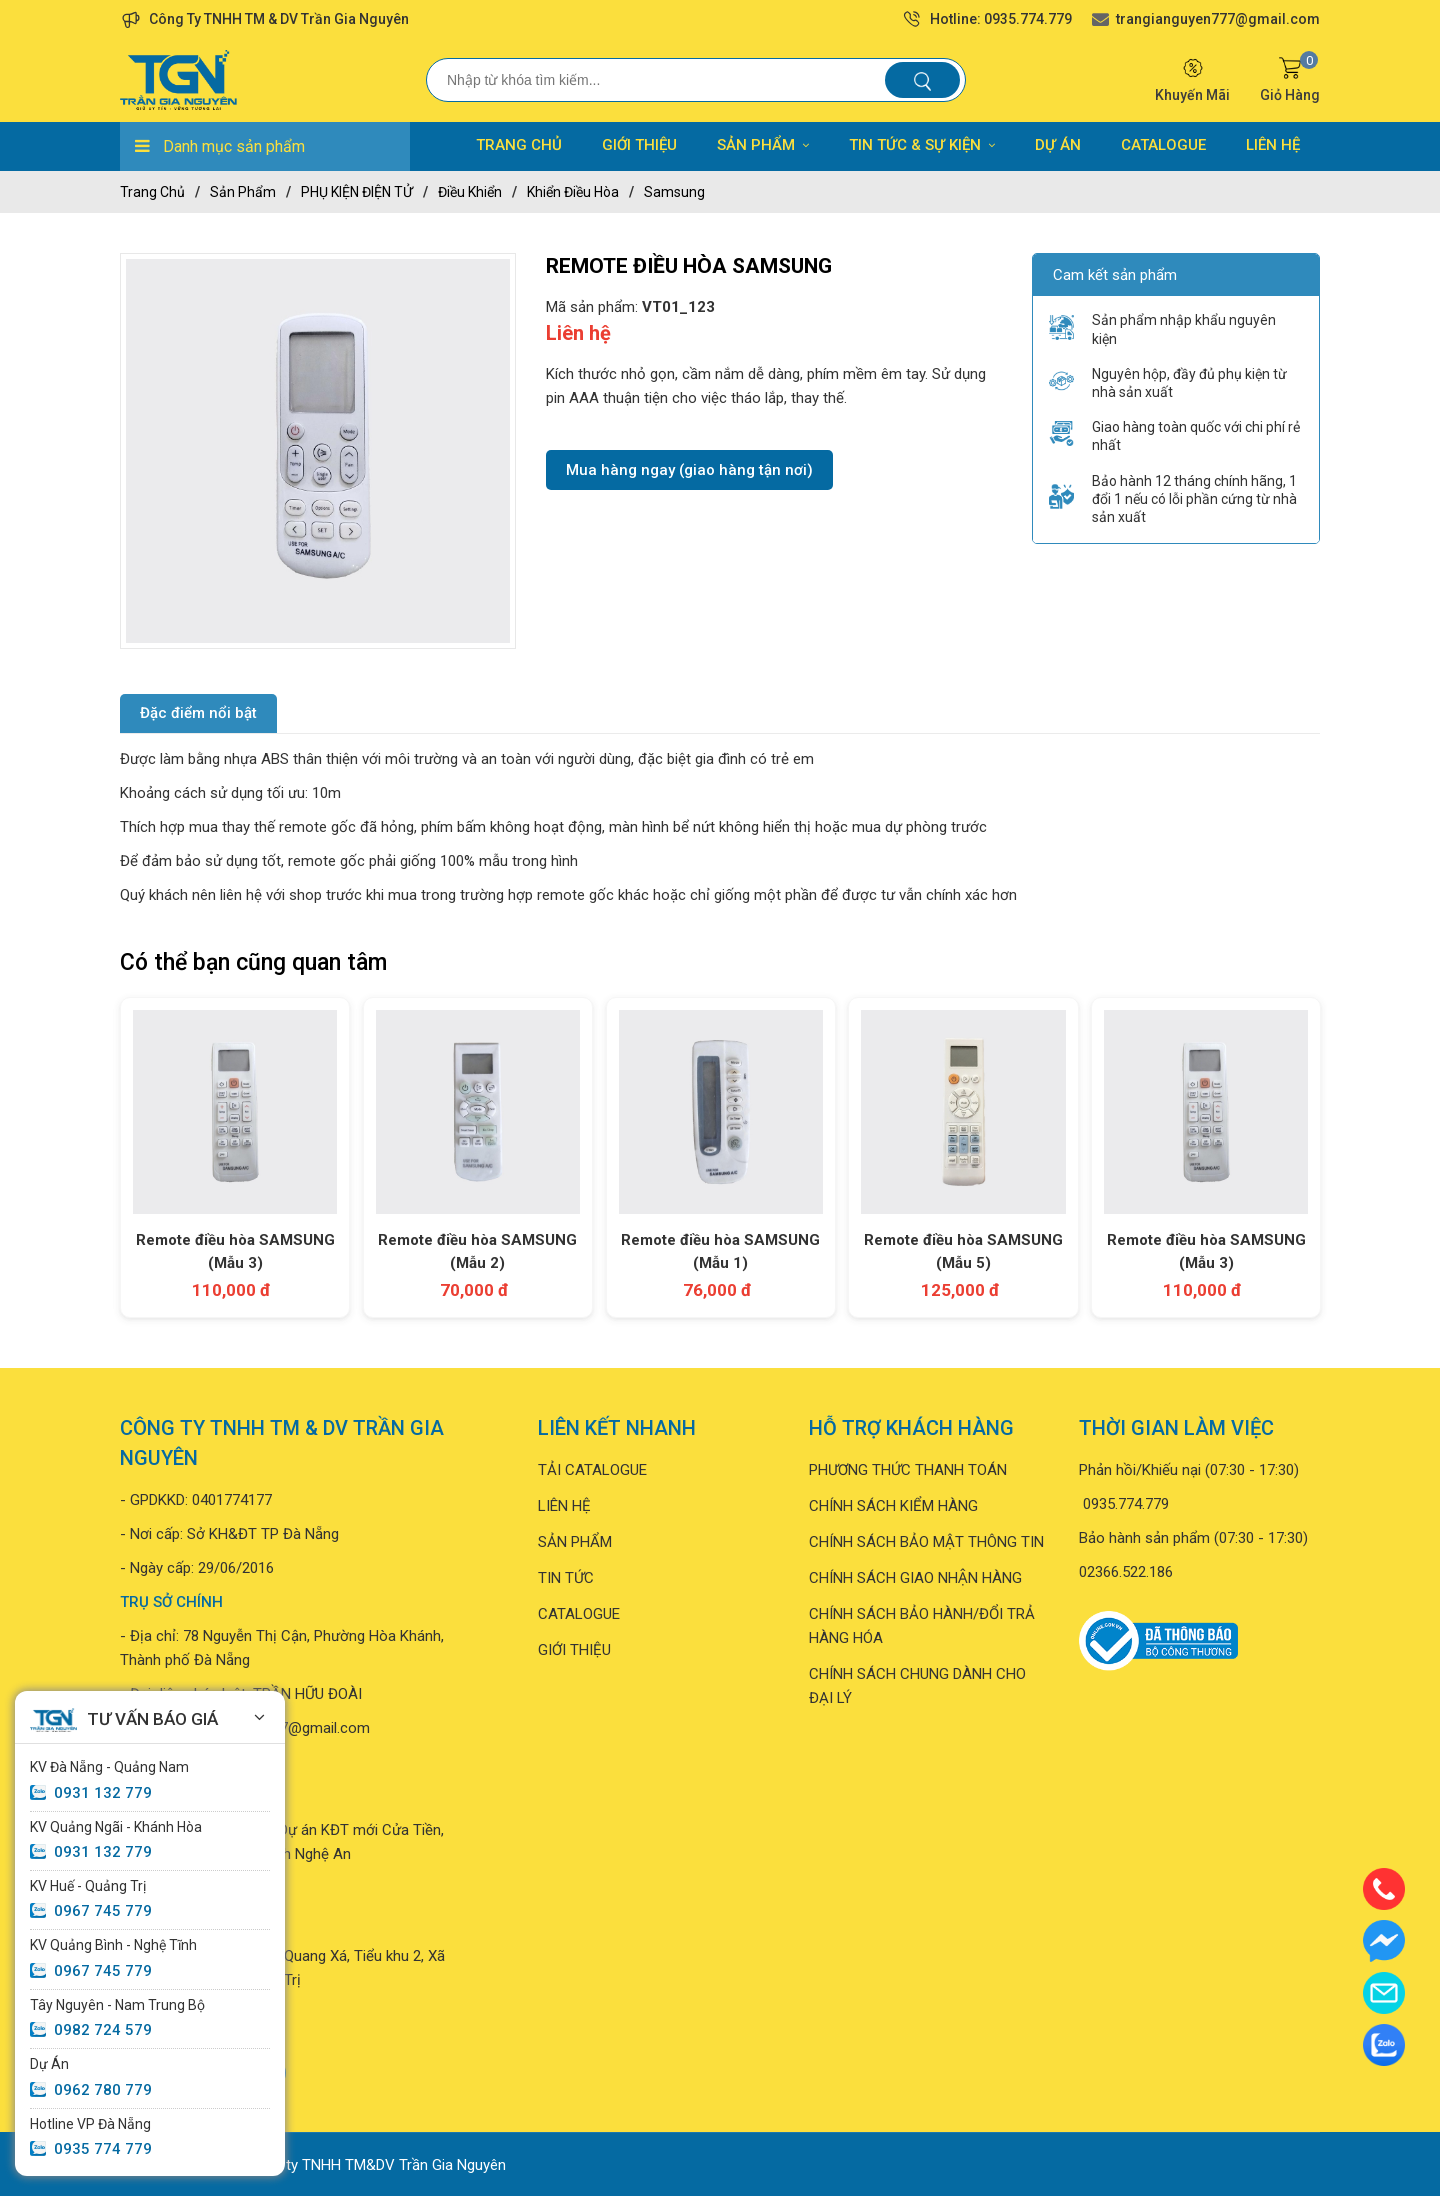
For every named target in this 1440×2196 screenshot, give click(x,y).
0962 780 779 (103, 2090)
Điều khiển (470, 192)
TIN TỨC (566, 1577)
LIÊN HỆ (1273, 145)
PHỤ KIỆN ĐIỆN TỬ (357, 192)
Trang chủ (152, 192)
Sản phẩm (243, 192)
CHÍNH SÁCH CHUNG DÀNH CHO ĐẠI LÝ (917, 1685)
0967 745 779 (103, 1911)
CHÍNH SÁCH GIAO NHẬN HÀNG (915, 1577)
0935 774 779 (103, 2149)
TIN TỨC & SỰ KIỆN (922, 145)
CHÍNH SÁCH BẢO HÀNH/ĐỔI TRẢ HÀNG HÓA (922, 1625)
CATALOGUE (1163, 145)
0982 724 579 (103, 2030)
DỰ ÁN (1058, 145)
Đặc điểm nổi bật (198, 713)
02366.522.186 (1126, 1571)
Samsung (674, 192)
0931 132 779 (103, 1793)
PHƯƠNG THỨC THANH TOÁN (908, 1469)
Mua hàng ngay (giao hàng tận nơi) (689, 470)
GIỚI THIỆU (639, 145)
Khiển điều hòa (573, 192)
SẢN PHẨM (763, 145)
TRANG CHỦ (519, 145)
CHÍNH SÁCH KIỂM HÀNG (893, 1505)
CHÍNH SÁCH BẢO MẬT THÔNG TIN (926, 1541)
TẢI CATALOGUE (592, 1469)
